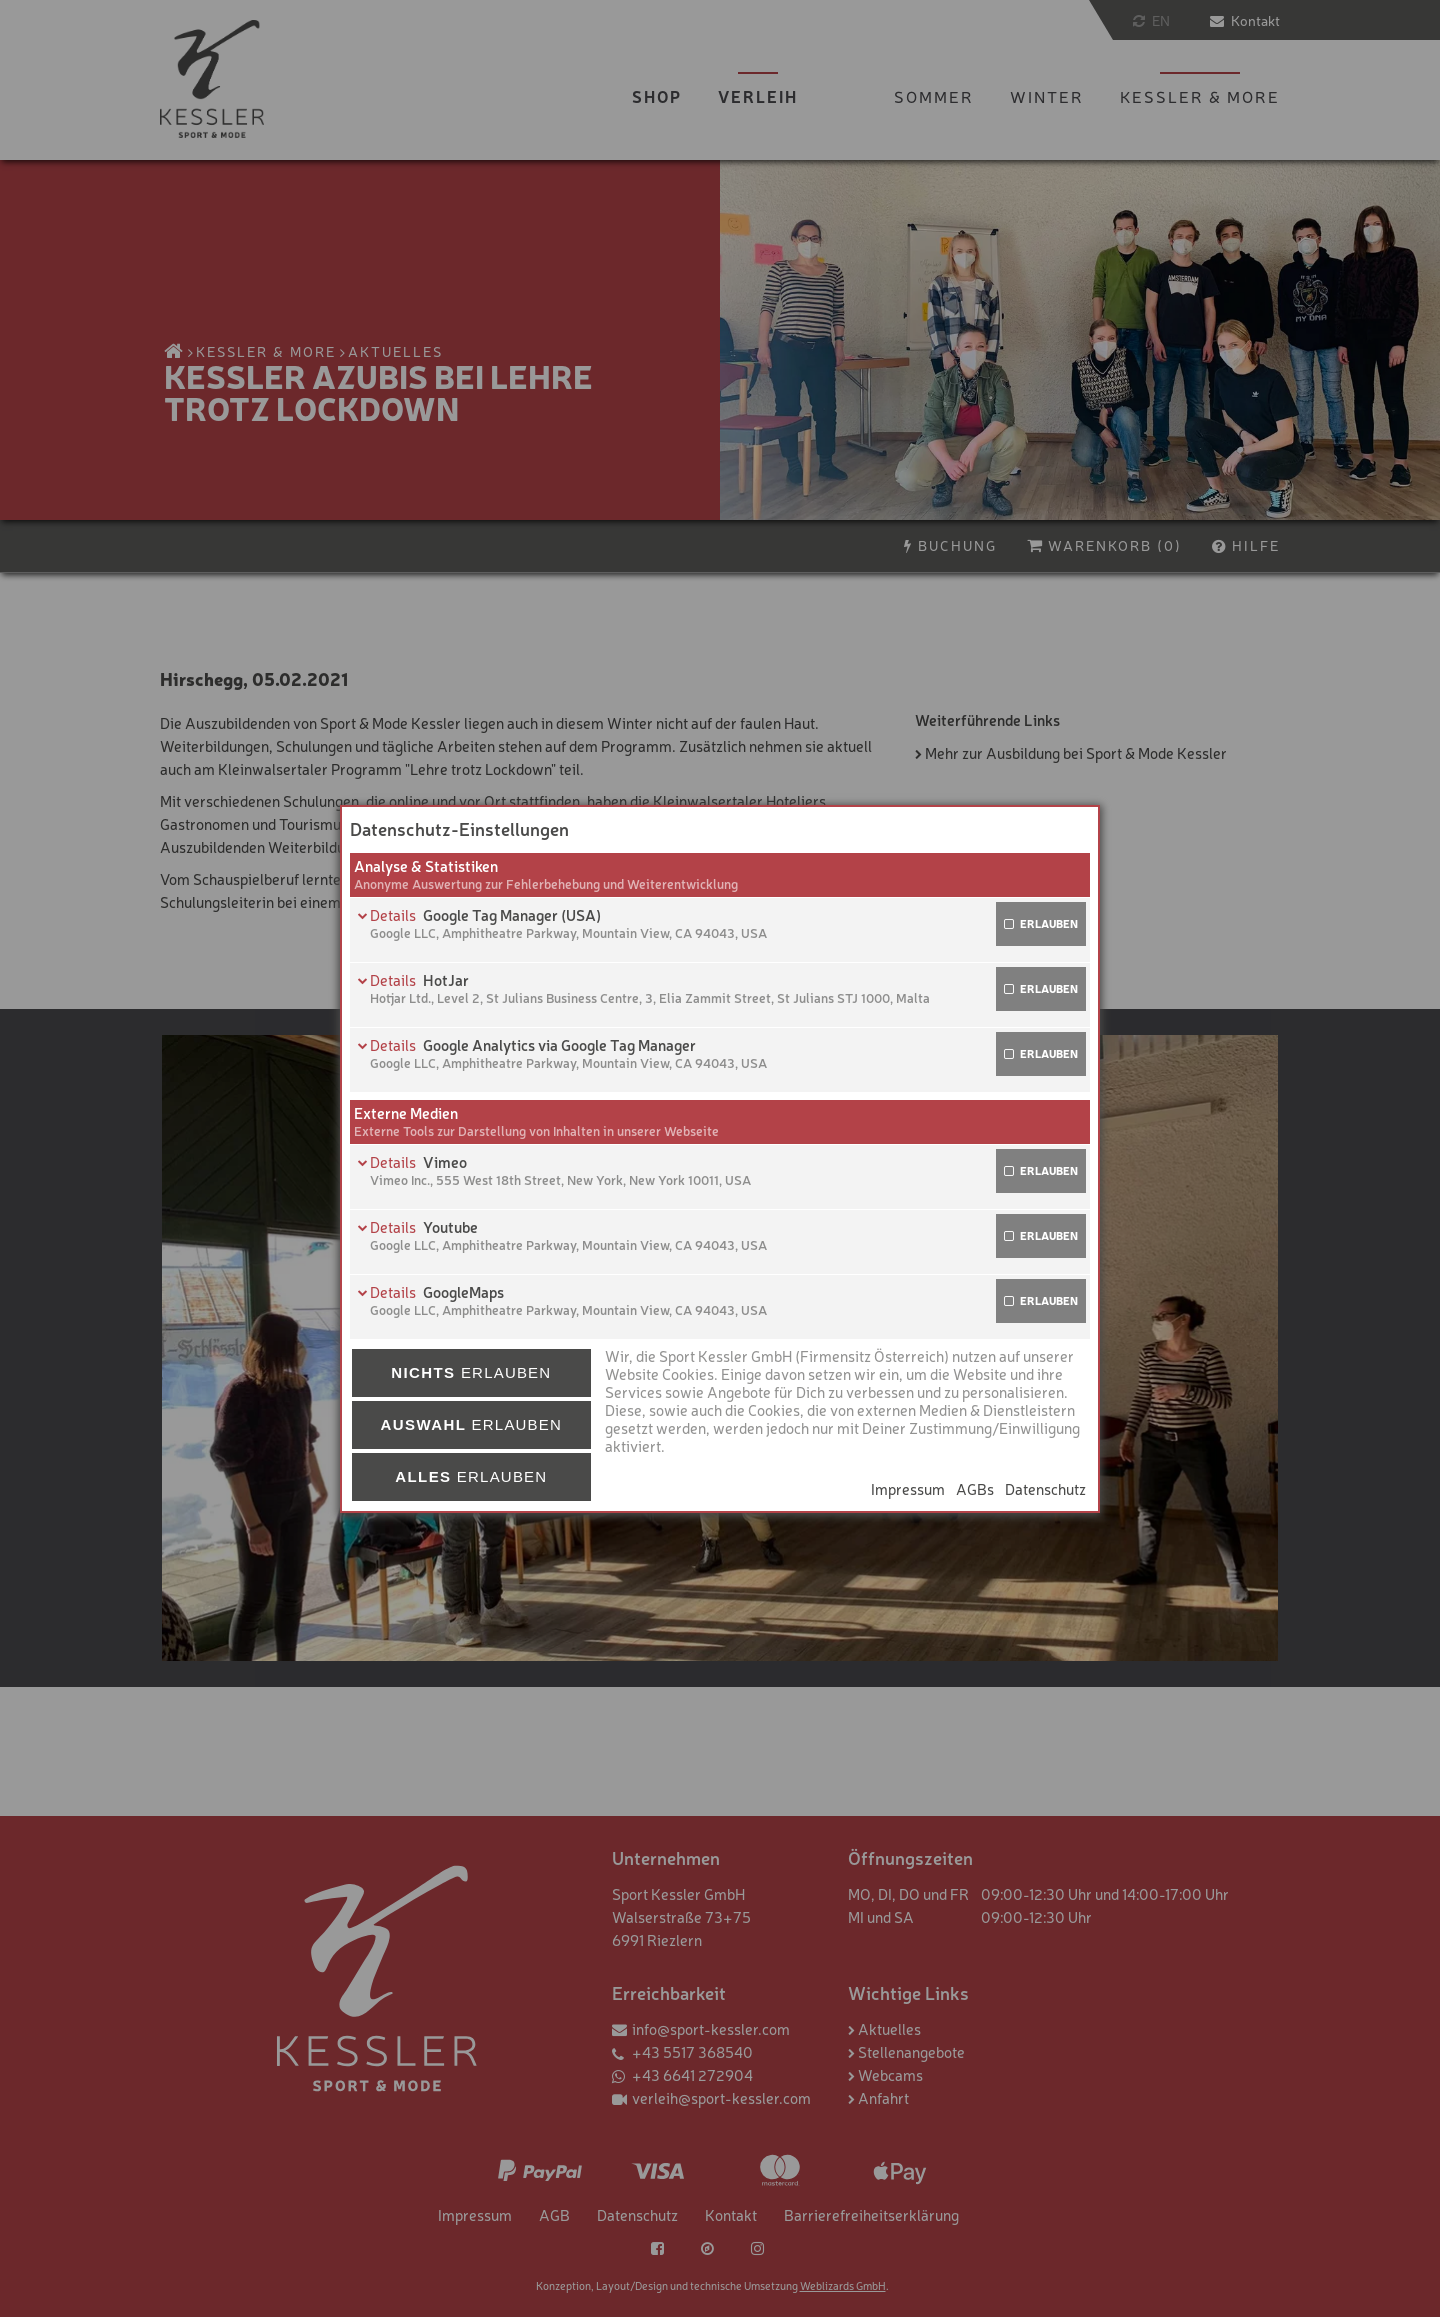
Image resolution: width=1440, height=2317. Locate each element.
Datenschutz (1045, 1488)
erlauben (1049, 923)
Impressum (908, 1488)
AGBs (975, 1488)
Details (394, 914)
